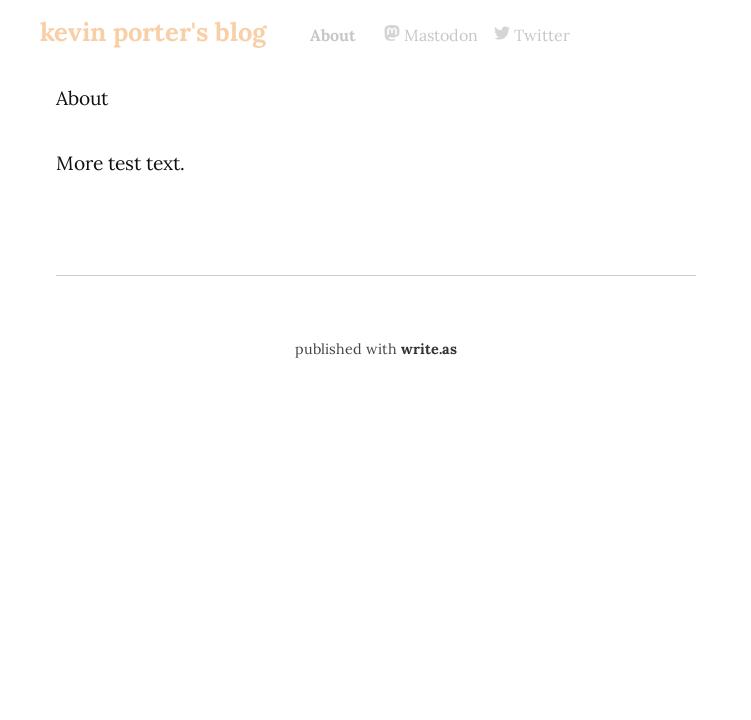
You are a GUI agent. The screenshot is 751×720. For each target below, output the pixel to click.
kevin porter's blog (153, 31)
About (333, 35)
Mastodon (431, 35)
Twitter (532, 35)
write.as (429, 349)
